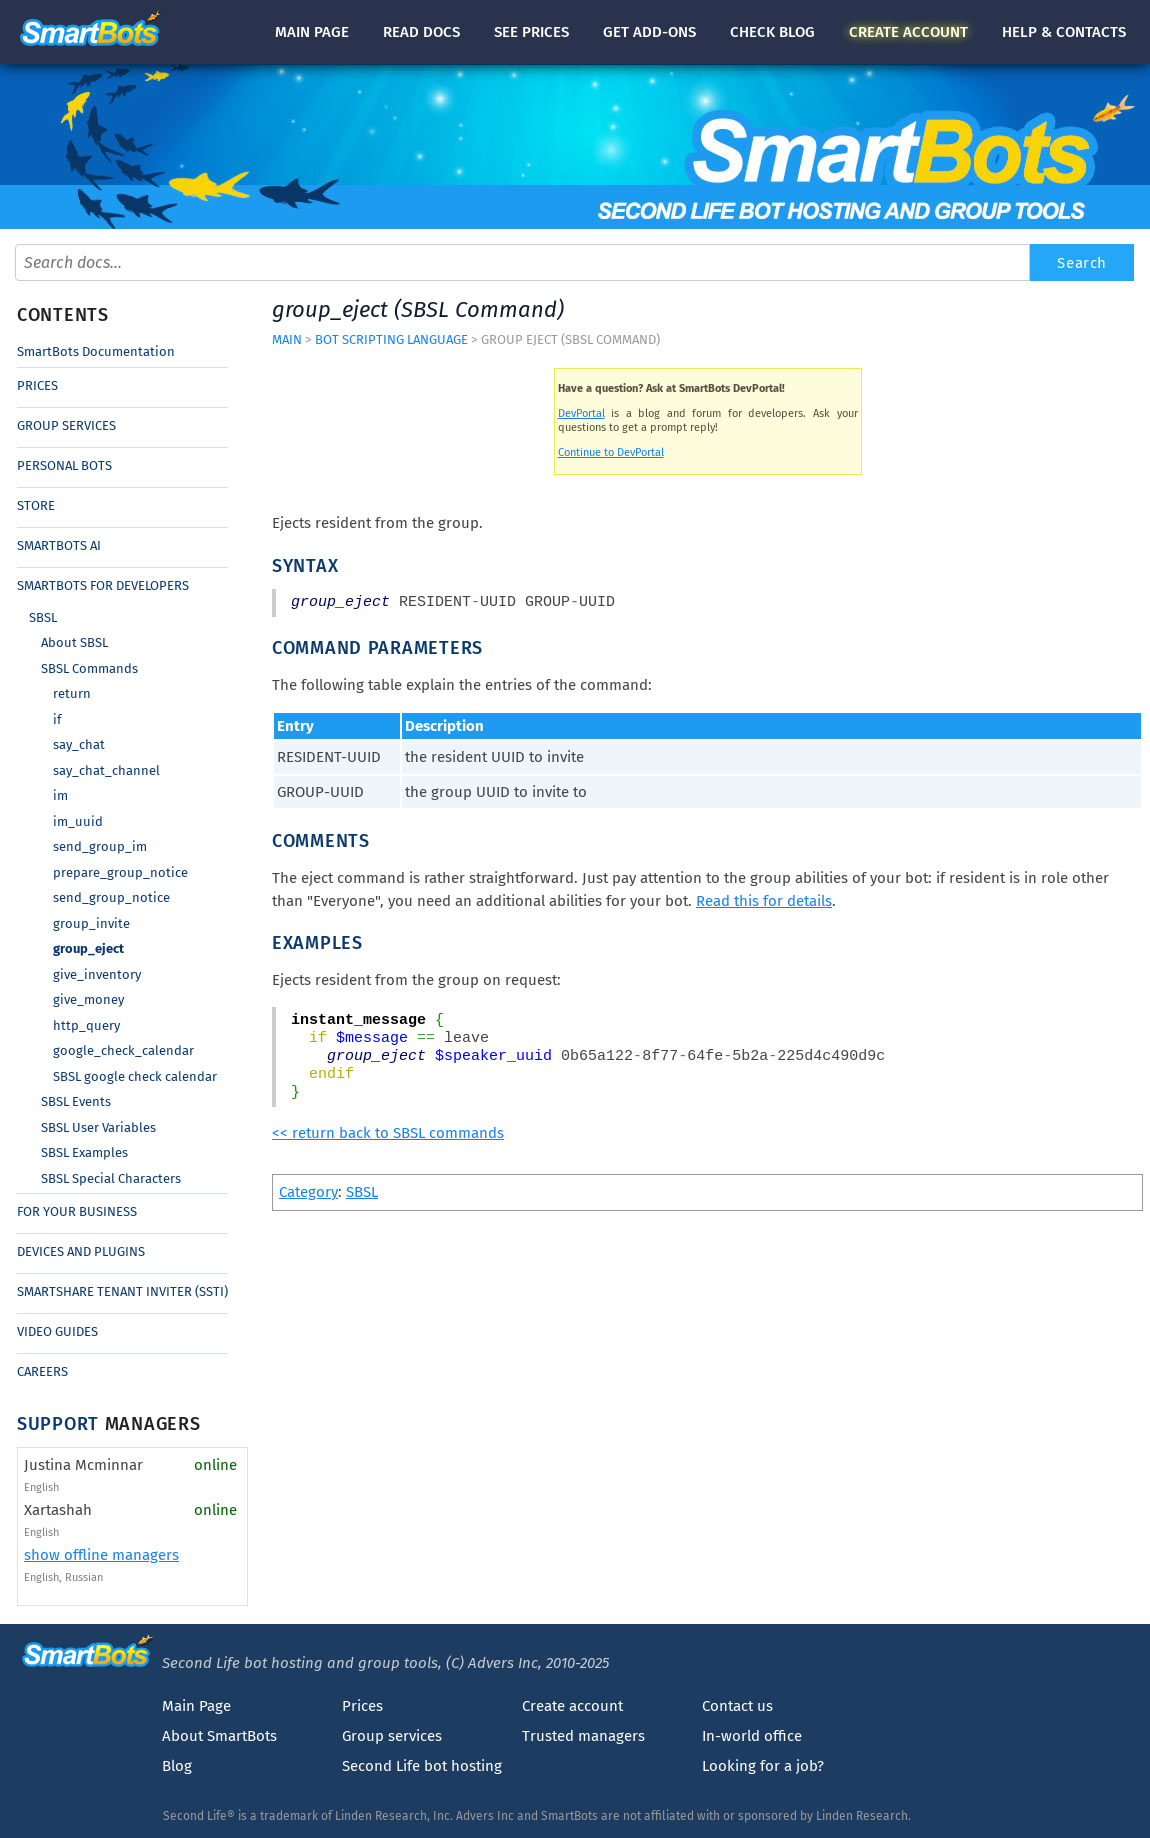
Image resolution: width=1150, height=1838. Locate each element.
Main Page (196, 1706)
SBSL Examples (84, 1152)
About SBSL (74, 642)
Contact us (737, 1706)
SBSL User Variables (98, 1127)
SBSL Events (76, 1101)
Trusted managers (583, 1736)
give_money (88, 999)
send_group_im (100, 846)
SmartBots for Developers (103, 585)
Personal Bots (64, 465)
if (57, 719)
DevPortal (581, 413)
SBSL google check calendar (135, 1076)
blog (772, 32)
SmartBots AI (59, 545)
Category (308, 1192)
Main (312, 32)
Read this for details (764, 901)
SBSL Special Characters (111, 1178)
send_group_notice (111, 897)
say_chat (79, 744)
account (908, 32)
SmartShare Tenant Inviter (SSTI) (122, 1291)
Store (36, 505)
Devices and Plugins (81, 1251)
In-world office (752, 1736)
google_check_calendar (123, 1050)
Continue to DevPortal (611, 452)
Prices (37, 385)
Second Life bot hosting (422, 1766)
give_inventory (97, 974)
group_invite (91, 923)
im (60, 795)
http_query (86, 1025)
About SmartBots (219, 1736)
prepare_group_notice (120, 872)
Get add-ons (649, 32)
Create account (572, 1706)
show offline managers (101, 1555)
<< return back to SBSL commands (388, 1133)
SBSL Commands (89, 668)
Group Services (66, 425)
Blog (177, 1766)
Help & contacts (1064, 32)
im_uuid (78, 821)
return (72, 693)
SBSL (43, 617)
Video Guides (57, 1331)
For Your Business (77, 1211)
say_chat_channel (106, 770)
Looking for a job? (763, 1766)
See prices (531, 32)
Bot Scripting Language (391, 339)
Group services (392, 1736)
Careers (42, 1371)
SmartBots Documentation (96, 351)
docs (421, 32)
